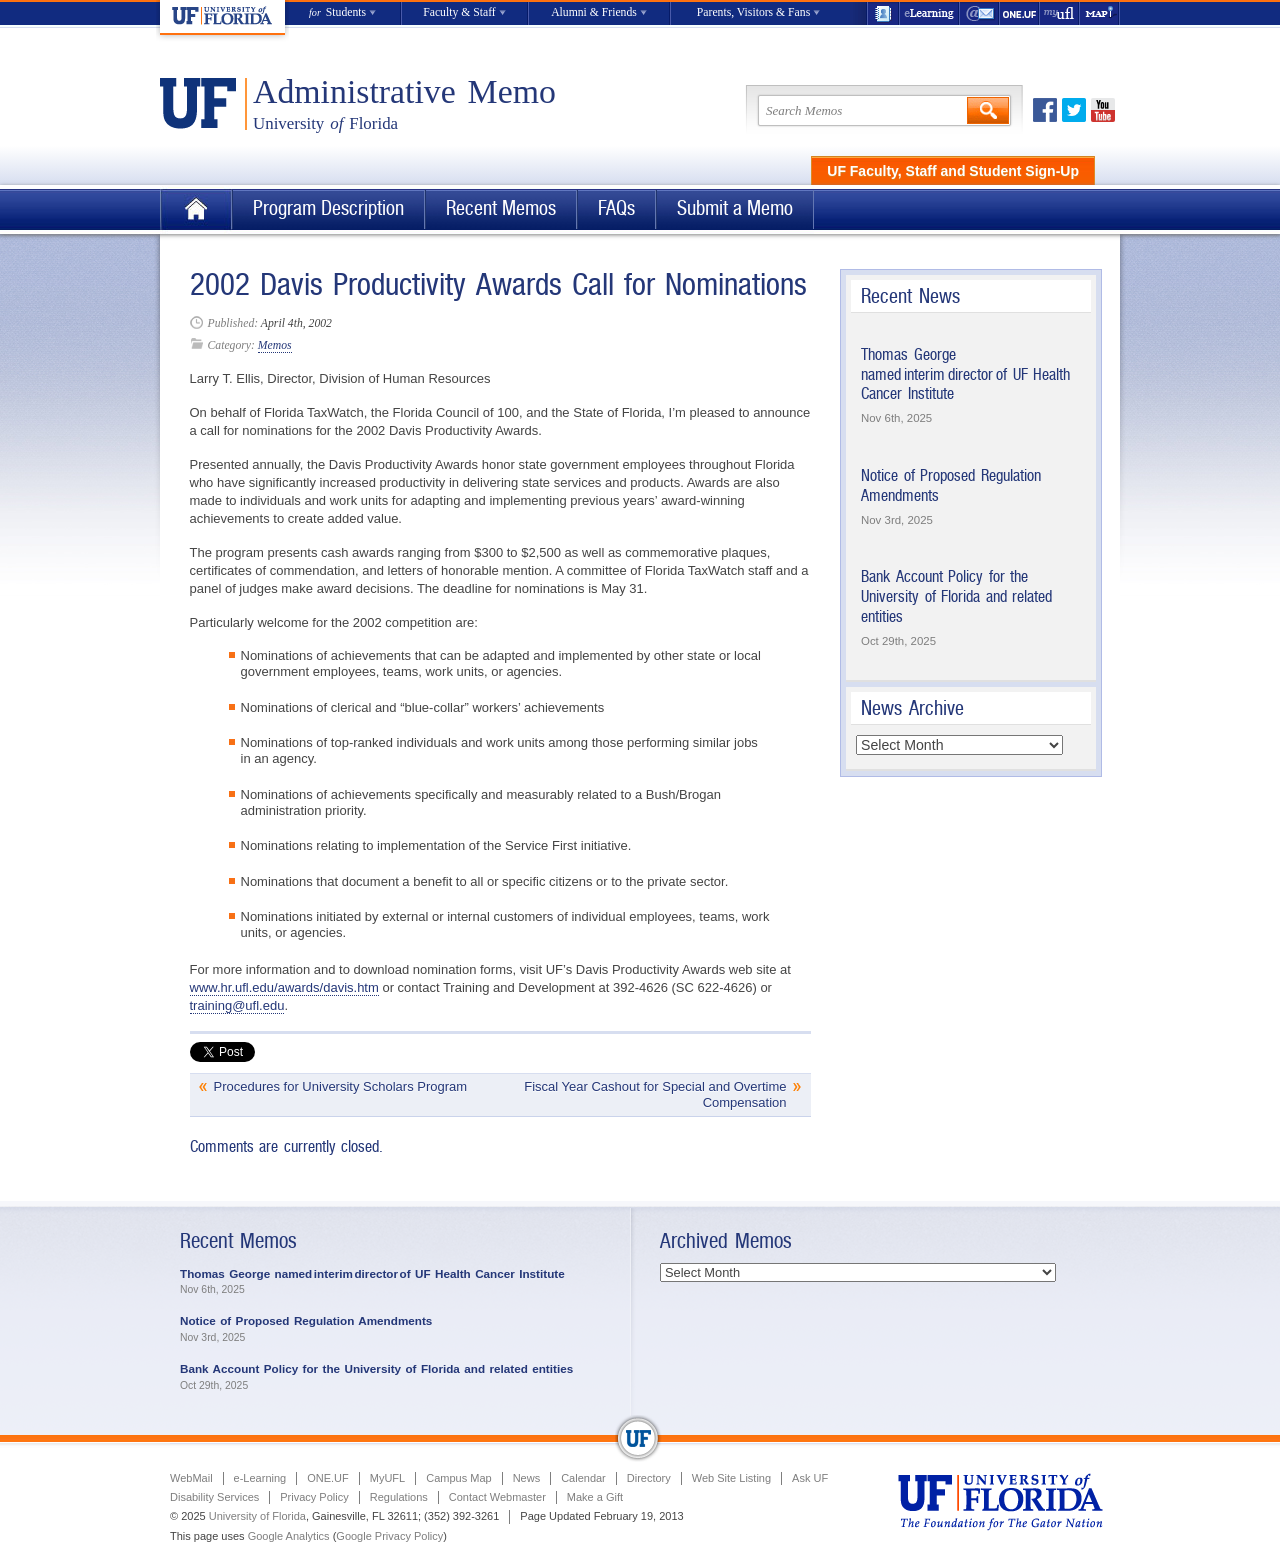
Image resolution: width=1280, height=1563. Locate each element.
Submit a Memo (735, 208)
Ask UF (810, 1478)
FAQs (616, 208)
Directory (649, 1478)
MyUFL (387, 1478)
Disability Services (214, 1497)
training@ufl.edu (237, 1005)
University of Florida (257, 1516)
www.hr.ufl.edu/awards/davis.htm (284, 987)
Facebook (1045, 110)
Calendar (583, 1478)
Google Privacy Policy (389, 1536)
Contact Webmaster (497, 1497)
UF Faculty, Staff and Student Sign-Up (953, 171)
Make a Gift (595, 1497)
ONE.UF (1020, 13)
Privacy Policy (314, 1497)
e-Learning (930, 13)
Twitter (1074, 110)
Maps (1100, 13)
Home (196, 209)
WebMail (980, 13)
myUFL (1060, 13)
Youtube (1103, 110)
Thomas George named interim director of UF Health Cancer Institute (965, 374)
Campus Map (458, 1478)
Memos (275, 345)
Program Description (328, 208)
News (527, 1478)
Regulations (399, 1497)
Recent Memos (501, 208)
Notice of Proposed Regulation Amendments (306, 1320)
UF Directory (883, 13)
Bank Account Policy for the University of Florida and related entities (956, 596)
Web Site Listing (731, 1478)
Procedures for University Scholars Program (341, 1086)
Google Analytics (289, 1536)
